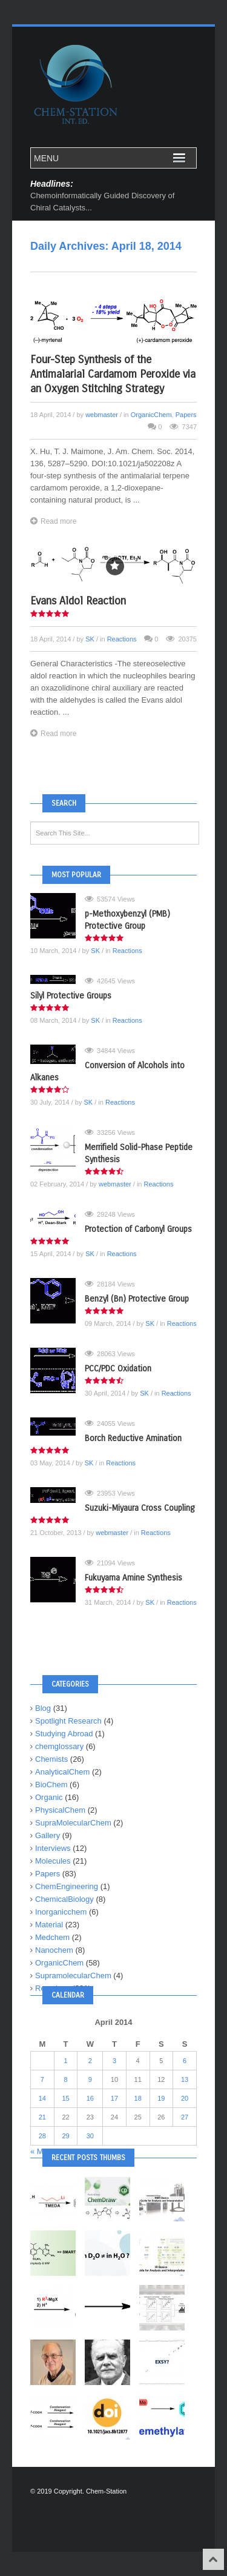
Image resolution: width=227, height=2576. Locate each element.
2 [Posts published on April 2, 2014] (90, 2060)
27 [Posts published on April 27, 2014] (184, 2117)
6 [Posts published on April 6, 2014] (184, 2060)
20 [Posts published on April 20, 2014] (184, 2098)
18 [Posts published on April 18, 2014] (138, 2098)
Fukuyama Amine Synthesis (133, 1578)
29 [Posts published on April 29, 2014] (65, 2135)
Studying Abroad (64, 1733)
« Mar (40, 2151)
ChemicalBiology (64, 1899)
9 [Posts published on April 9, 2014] (90, 2079)
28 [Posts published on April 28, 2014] (42, 2135)
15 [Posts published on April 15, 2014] (65, 2098)
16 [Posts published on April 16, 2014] (90, 2098)
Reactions (122, 639)
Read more (53, 521)
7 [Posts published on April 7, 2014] (42, 2079)
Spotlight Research (68, 1720)
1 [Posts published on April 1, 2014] (65, 2060)
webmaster (101, 414)
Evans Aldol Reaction (78, 600)
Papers (186, 414)
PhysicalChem (60, 1810)
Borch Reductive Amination (133, 1438)
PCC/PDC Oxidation (118, 1368)
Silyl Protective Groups (70, 996)
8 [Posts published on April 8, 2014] (65, 2079)
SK (89, 639)
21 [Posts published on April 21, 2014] (42, 2117)
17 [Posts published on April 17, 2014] (114, 2098)
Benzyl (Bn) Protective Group (137, 1299)
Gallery (47, 1835)
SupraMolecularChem (73, 1822)
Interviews (53, 1848)
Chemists (51, 1759)
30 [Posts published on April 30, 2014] (90, 2135)
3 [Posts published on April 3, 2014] (114, 2060)
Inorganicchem (61, 1911)
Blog (43, 1708)
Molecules (53, 1860)
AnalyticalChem (62, 1771)
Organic (49, 1797)
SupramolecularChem (73, 1975)
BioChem (51, 1784)
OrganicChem (151, 414)
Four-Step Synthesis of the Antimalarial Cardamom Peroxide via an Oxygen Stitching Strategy (113, 374)
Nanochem (54, 1950)
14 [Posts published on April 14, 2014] (42, 2098)
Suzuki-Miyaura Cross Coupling (139, 1508)
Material (49, 1924)
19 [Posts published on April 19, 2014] (161, 2098)
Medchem (52, 1937)
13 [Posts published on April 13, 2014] (184, 2079)
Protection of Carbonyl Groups (138, 1229)
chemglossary (59, 1746)
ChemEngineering (66, 1886)
